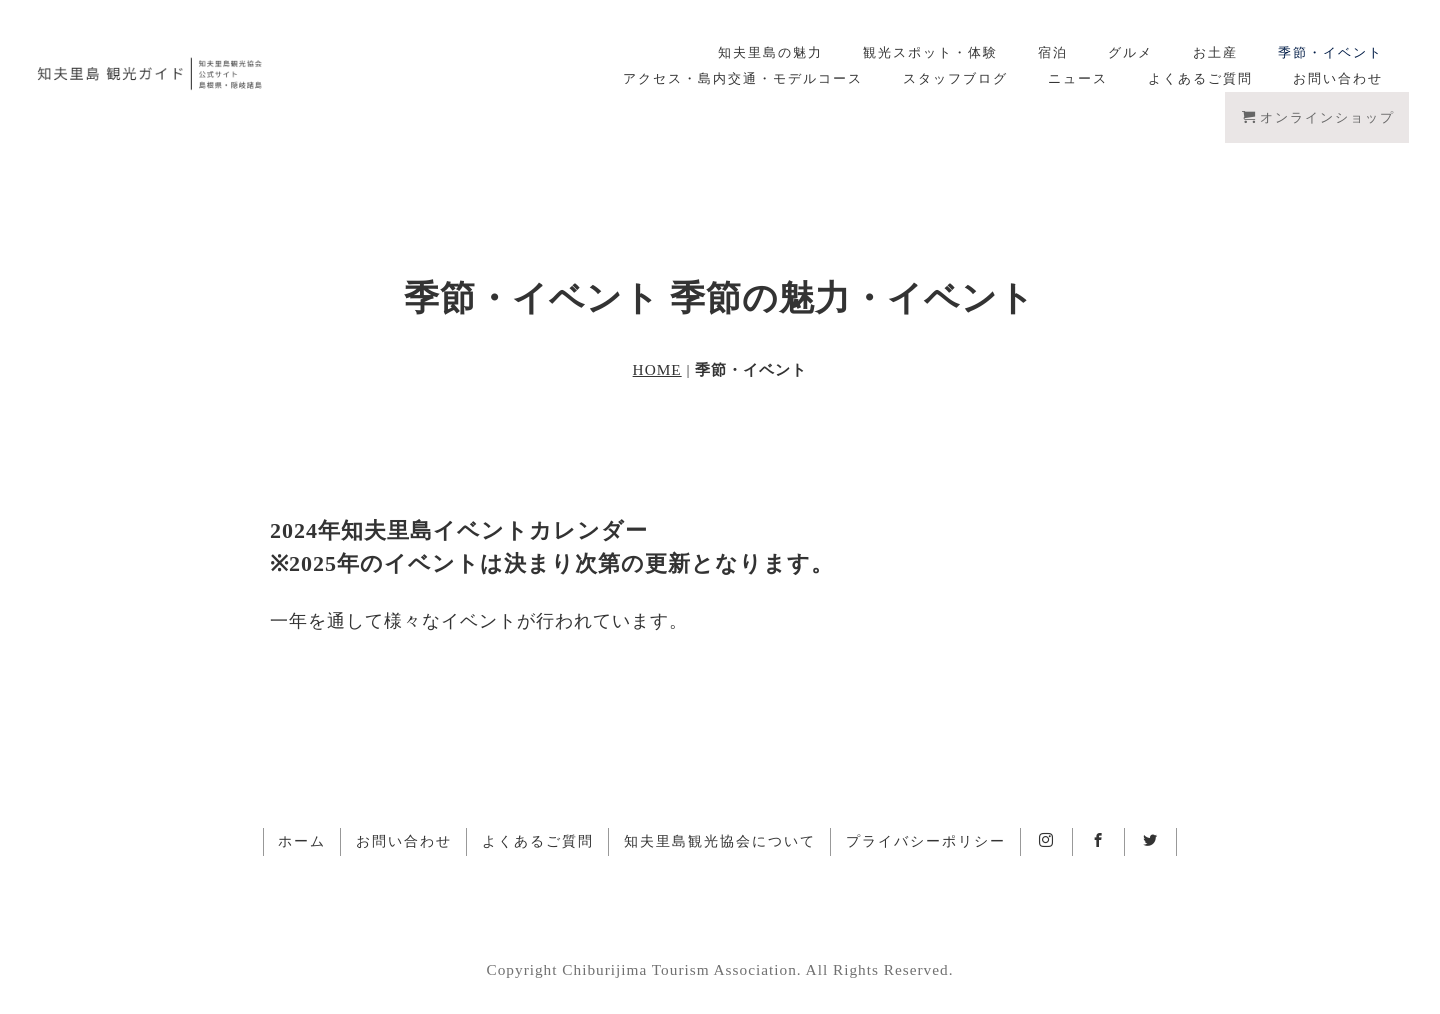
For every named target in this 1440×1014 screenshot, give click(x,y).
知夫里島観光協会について (720, 841)
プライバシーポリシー (926, 841)
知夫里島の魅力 (770, 52)
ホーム (302, 841)
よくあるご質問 (1200, 78)
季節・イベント (1330, 52)
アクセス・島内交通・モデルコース (743, 78)
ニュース (1078, 78)
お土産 (1215, 52)
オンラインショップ (1318, 117)
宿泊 (1053, 52)
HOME (657, 369)
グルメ (1130, 52)
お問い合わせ (1338, 78)
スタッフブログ (955, 78)
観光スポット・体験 (930, 52)
